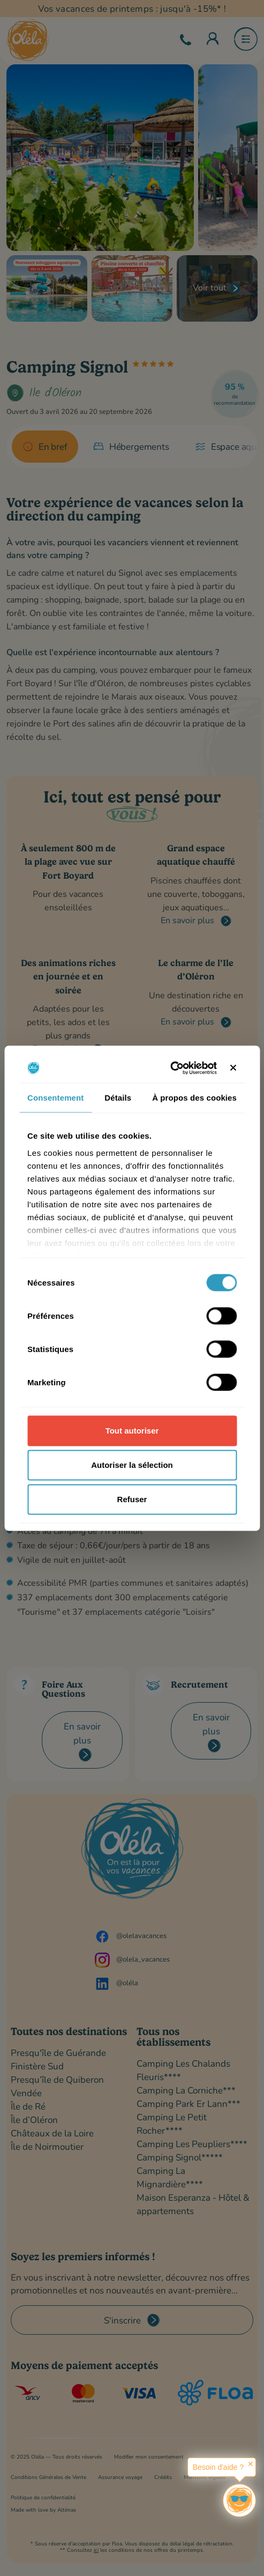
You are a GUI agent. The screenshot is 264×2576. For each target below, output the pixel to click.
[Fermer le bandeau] (233, 1068)
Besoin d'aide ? (218, 2467)
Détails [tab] (117, 1097)
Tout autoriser (132, 1430)
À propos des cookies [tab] (194, 1097)
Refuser (132, 1499)
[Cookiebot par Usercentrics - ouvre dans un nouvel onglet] (170, 1068)
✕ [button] (250, 2464)
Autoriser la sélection (132, 1464)
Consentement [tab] (55, 1097)
